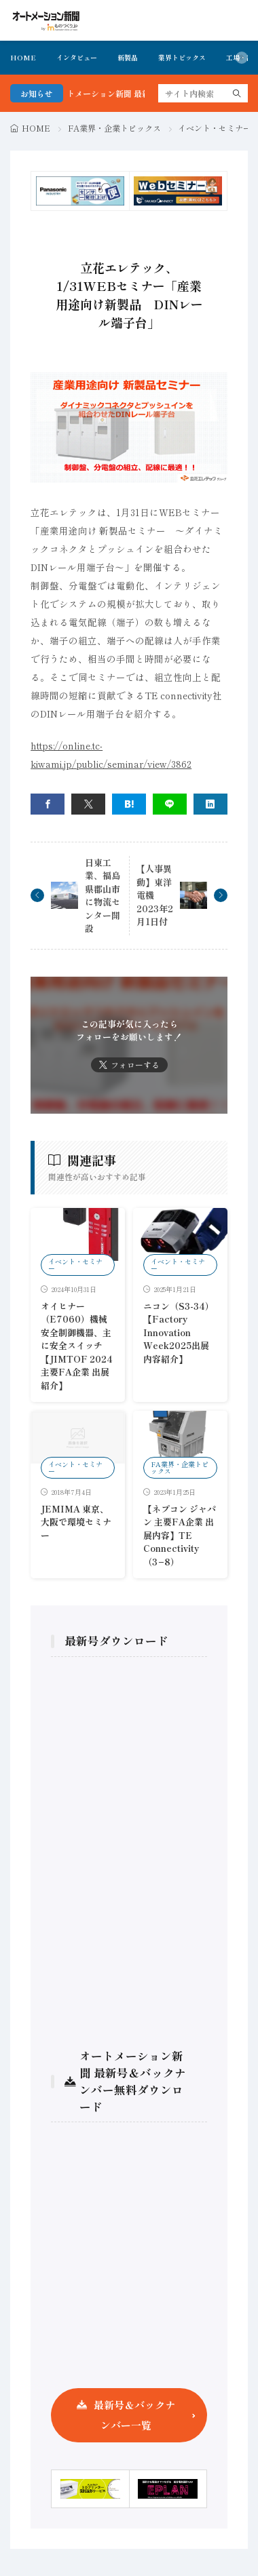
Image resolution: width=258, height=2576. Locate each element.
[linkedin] (210, 804)
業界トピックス (182, 57)
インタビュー (76, 57)
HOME (23, 57)
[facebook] (47, 804)
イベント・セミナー (214, 128)
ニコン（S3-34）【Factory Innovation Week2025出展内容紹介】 (178, 1332)
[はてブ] (129, 804)
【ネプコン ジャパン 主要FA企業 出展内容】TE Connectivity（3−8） (179, 1535)
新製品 (127, 57)
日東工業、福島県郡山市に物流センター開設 (102, 895)
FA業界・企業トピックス (114, 128)
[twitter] (88, 804)
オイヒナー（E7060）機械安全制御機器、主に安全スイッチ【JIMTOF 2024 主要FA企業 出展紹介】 (77, 1346)
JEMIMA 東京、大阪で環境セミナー (76, 1522)
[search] (237, 93)
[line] (170, 804)
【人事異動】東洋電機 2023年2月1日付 (154, 895)
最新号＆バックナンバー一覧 (134, 2415)
